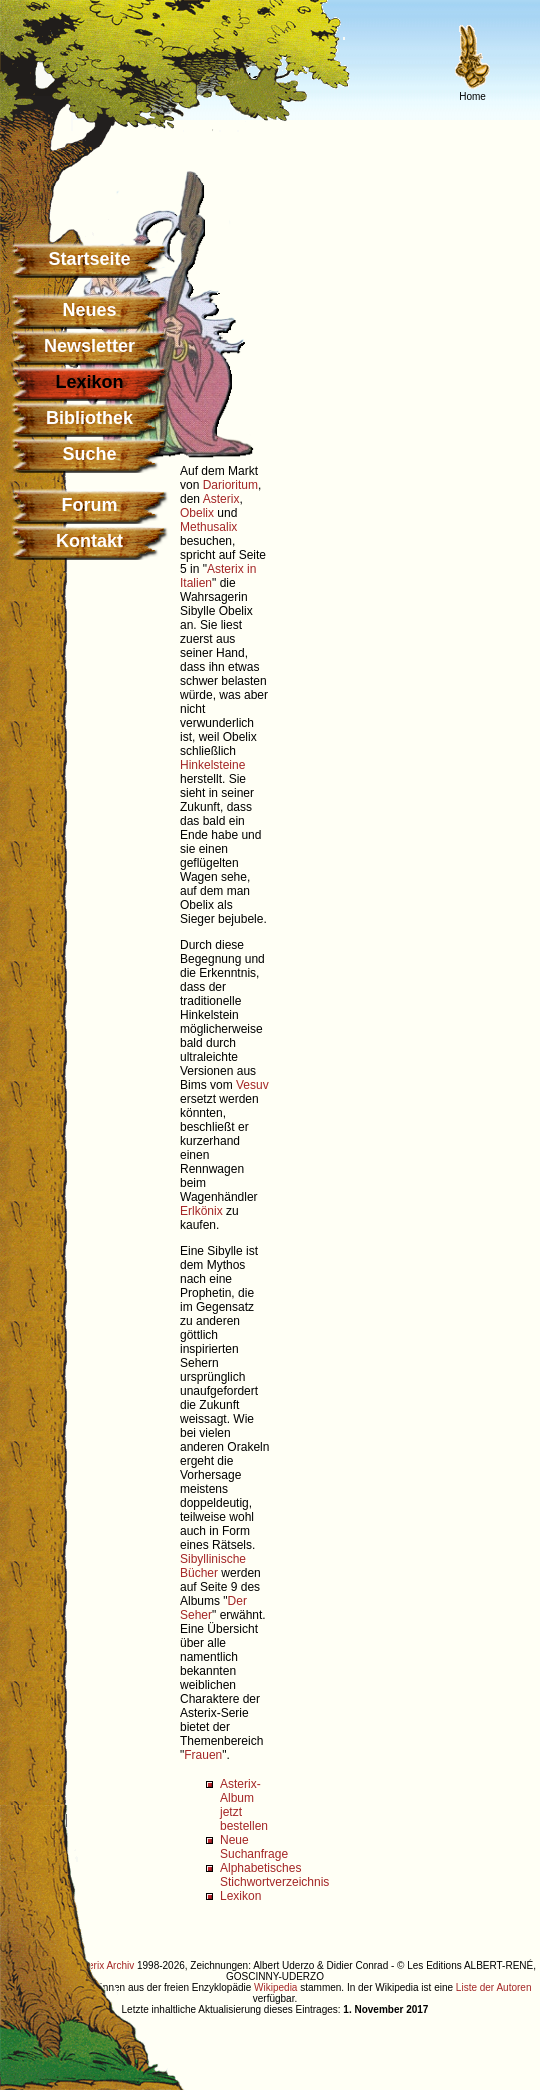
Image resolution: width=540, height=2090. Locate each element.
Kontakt (89, 541)
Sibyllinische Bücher (213, 1566)
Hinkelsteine (212, 765)
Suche (89, 454)
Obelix (197, 513)
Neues (89, 310)
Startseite (89, 259)
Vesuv (252, 1085)
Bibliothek (89, 418)
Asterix (221, 499)
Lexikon (240, 1896)
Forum (90, 505)
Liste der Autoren (494, 1987)
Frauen (203, 1755)
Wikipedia (275, 1987)
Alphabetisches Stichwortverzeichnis (274, 1875)
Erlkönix (201, 1211)
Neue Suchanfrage (254, 1847)
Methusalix (208, 527)
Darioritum (230, 485)
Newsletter (89, 346)
